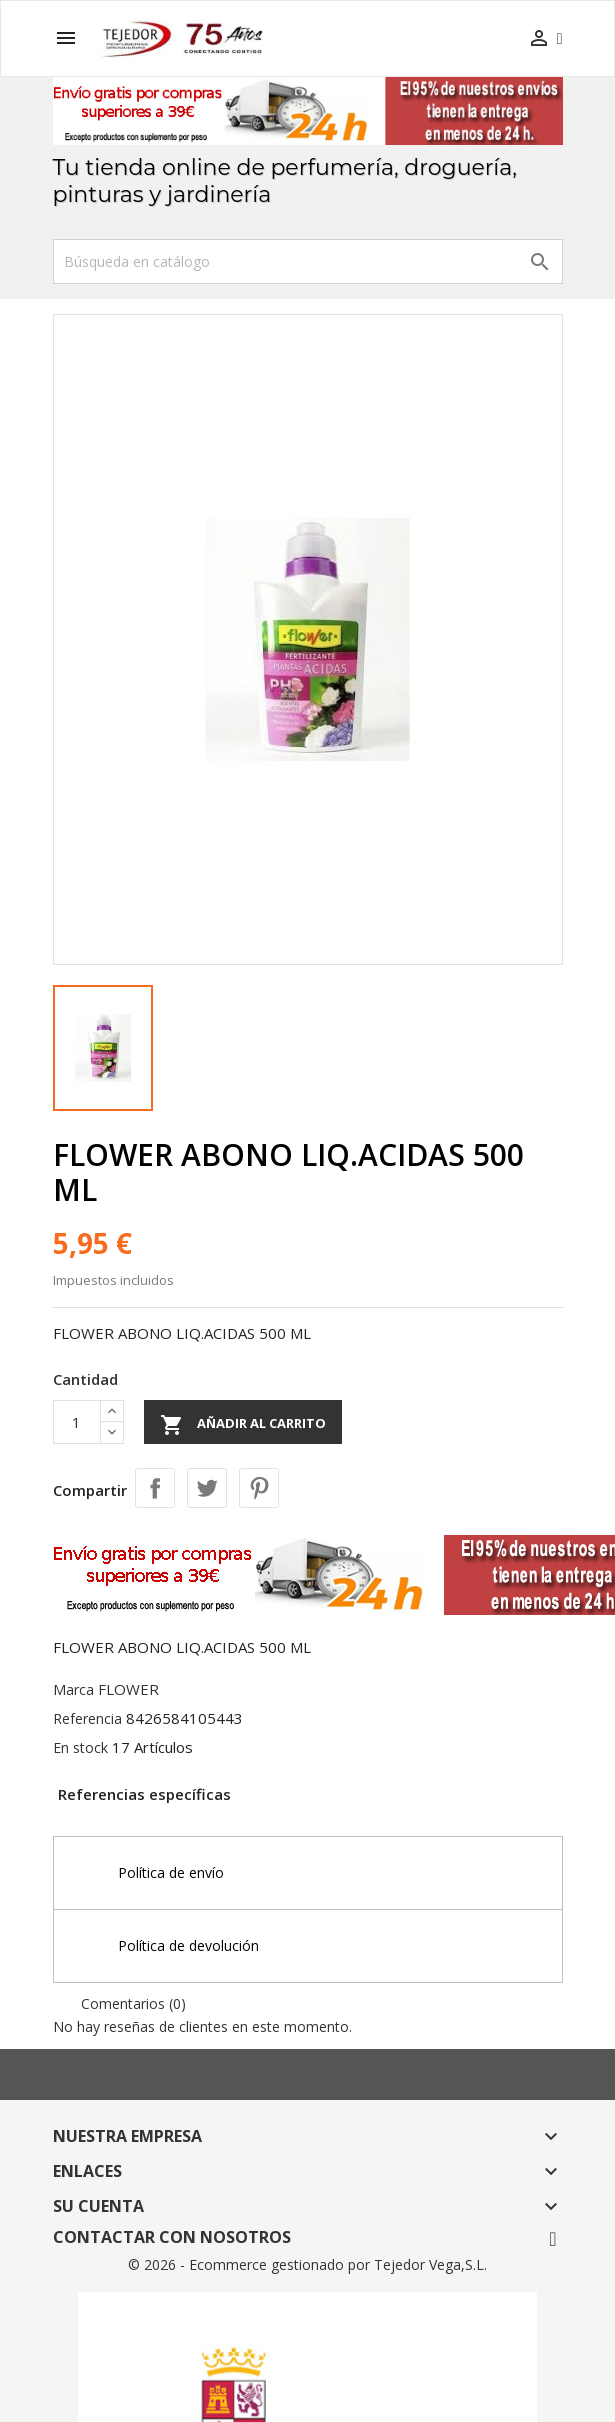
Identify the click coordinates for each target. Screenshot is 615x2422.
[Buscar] (308, 261)
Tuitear (207, 1488)
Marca (73, 1689)
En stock (80, 1747)
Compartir (155, 1488)
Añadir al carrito (243, 1425)
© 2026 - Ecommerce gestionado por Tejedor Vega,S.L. (307, 2264)
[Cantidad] (77, 1422)
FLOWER (128, 1689)
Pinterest (259, 1488)
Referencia (87, 1718)
